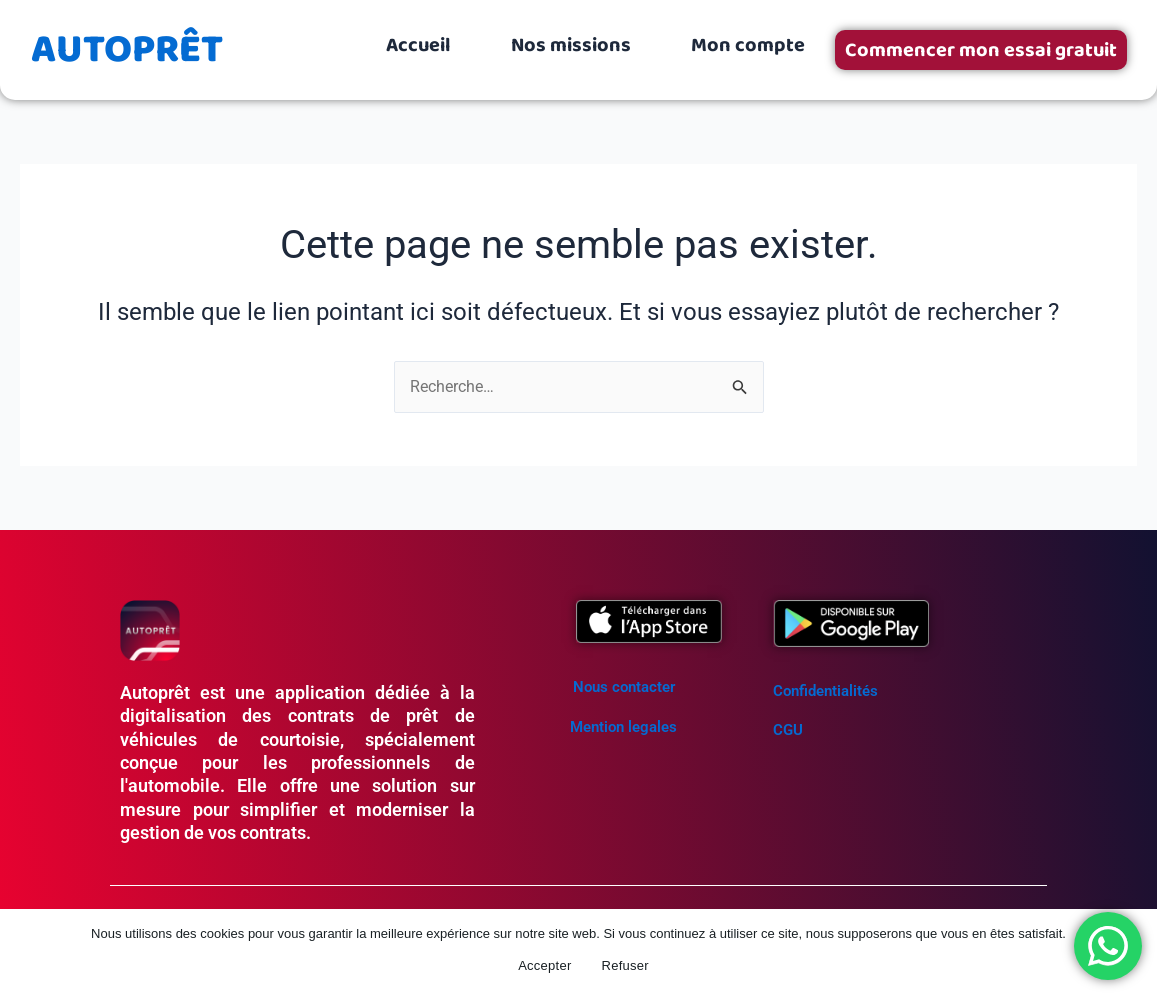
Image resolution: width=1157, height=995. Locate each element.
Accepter (544, 965)
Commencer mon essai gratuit (981, 50)
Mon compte (748, 45)
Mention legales (623, 727)
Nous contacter (624, 687)
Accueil (418, 45)
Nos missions (571, 45)
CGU (788, 730)
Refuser (625, 965)
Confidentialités (825, 691)
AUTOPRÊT (127, 50)
